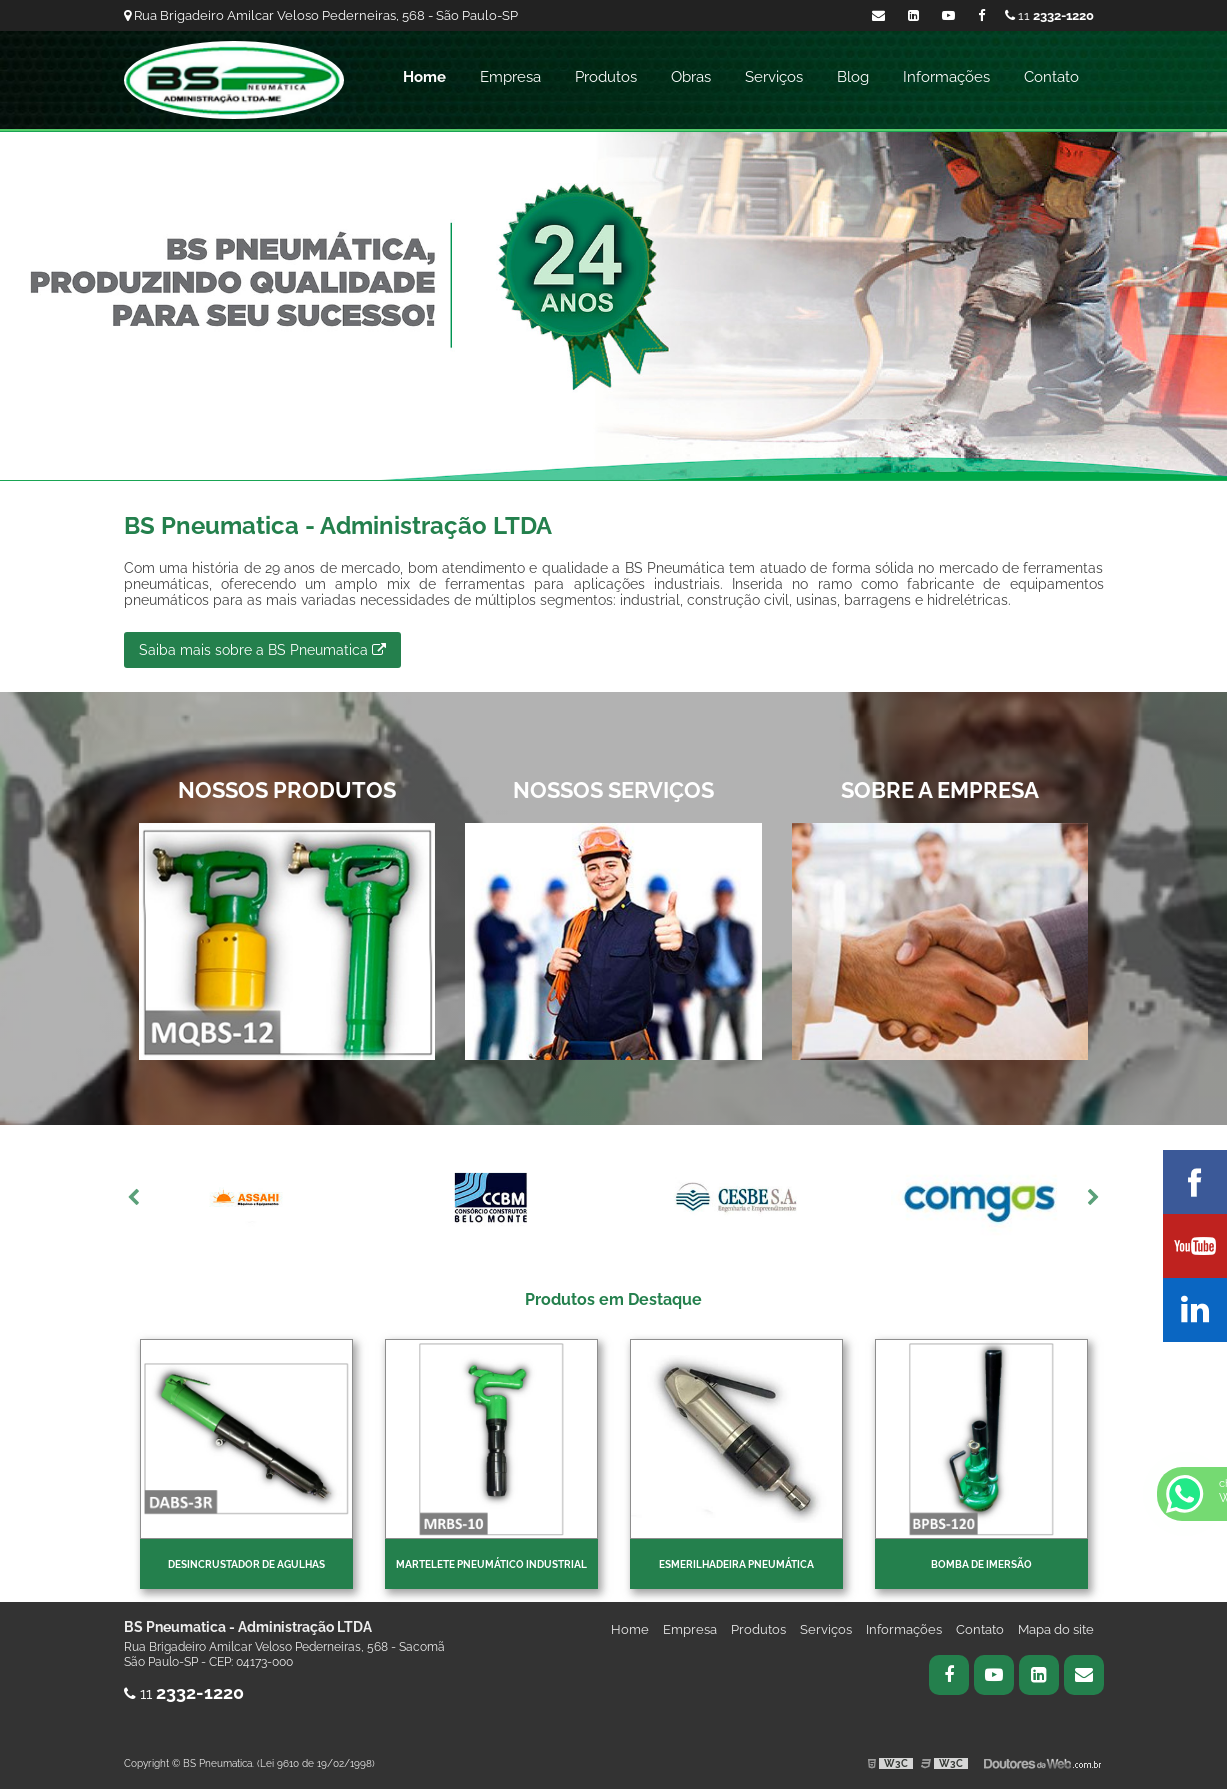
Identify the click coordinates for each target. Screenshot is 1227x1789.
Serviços (774, 77)
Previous (134, 1198)
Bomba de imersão (981, 1564)
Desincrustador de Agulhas (246, 1564)
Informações (946, 77)
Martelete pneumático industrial (491, 1564)
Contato (1051, 77)
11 (1049, 15)
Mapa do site (1056, 1629)
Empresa (510, 77)
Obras (691, 77)
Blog (853, 77)
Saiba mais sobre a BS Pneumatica (262, 650)
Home (424, 77)
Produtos (606, 77)
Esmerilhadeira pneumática (736, 1564)
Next (1094, 1198)
